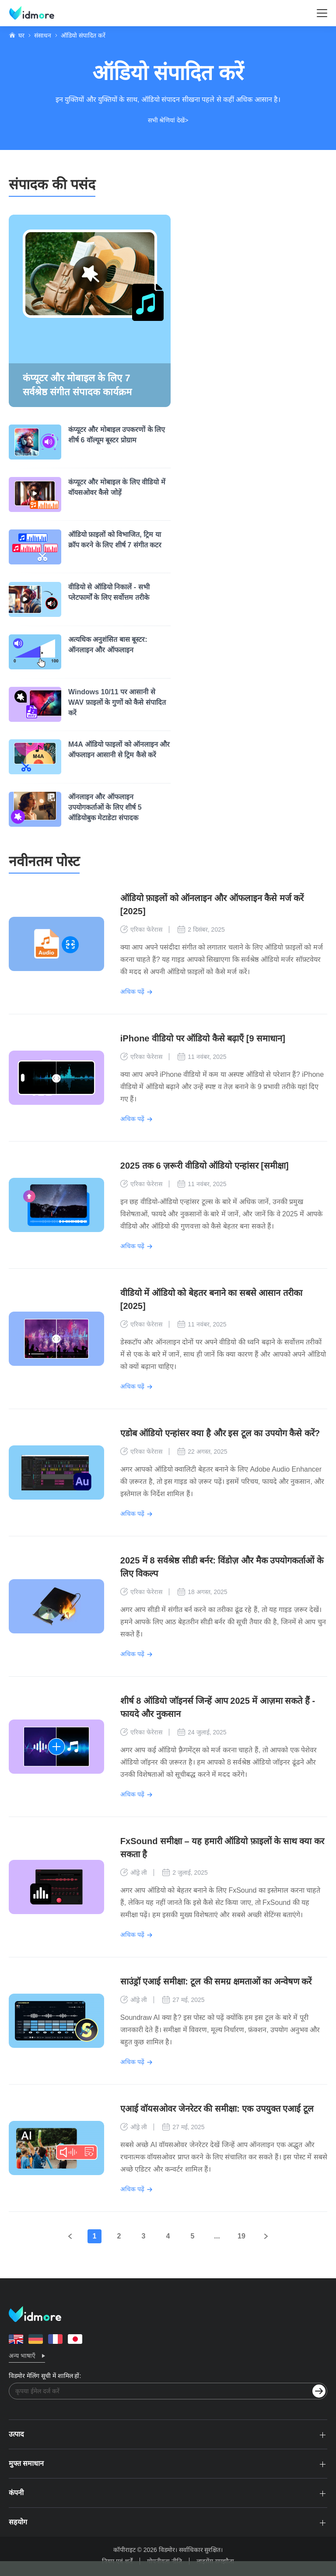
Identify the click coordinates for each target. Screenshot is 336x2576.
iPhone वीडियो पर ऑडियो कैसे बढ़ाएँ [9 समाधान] (202, 1038)
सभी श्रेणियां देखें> (168, 120)
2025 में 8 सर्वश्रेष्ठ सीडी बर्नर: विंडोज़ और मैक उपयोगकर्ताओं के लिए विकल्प (221, 1567)
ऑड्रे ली (133, 1872)
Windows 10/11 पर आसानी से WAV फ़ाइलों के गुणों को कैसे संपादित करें (117, 702)
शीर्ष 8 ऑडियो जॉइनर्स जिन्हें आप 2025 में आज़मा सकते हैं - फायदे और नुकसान (217, 1707)
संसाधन (42, 35)
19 (241, 2236)
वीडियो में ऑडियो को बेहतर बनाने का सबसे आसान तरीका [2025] (211, 1299)
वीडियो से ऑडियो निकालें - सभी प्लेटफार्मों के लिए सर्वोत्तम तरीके (109, 592)
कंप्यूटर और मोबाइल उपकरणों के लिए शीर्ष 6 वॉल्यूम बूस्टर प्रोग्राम (116, 435)
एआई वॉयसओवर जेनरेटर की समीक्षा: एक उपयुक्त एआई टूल (217, 2108)
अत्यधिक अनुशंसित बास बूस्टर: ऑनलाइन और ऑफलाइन (107, 645)
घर (21, 35)
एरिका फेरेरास (141, 929)
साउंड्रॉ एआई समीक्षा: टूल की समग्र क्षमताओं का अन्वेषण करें (216, 1981)
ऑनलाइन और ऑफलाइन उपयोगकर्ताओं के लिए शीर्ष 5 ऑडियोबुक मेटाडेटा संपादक (105, 807)
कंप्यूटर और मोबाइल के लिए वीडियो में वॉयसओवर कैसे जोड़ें (116, 487)
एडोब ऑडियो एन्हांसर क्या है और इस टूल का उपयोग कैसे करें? (220, 1433)
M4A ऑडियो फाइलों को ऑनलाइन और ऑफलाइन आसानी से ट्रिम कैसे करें (119, 750)
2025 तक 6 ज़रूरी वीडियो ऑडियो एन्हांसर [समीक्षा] (204, 1165)
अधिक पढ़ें (132, 991)
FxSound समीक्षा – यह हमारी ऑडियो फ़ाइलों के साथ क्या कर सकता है (222, 1847)
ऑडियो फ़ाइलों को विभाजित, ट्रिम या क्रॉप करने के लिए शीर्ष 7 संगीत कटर (114, 540)
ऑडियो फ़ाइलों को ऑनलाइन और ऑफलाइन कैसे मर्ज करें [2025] (212, 904)
